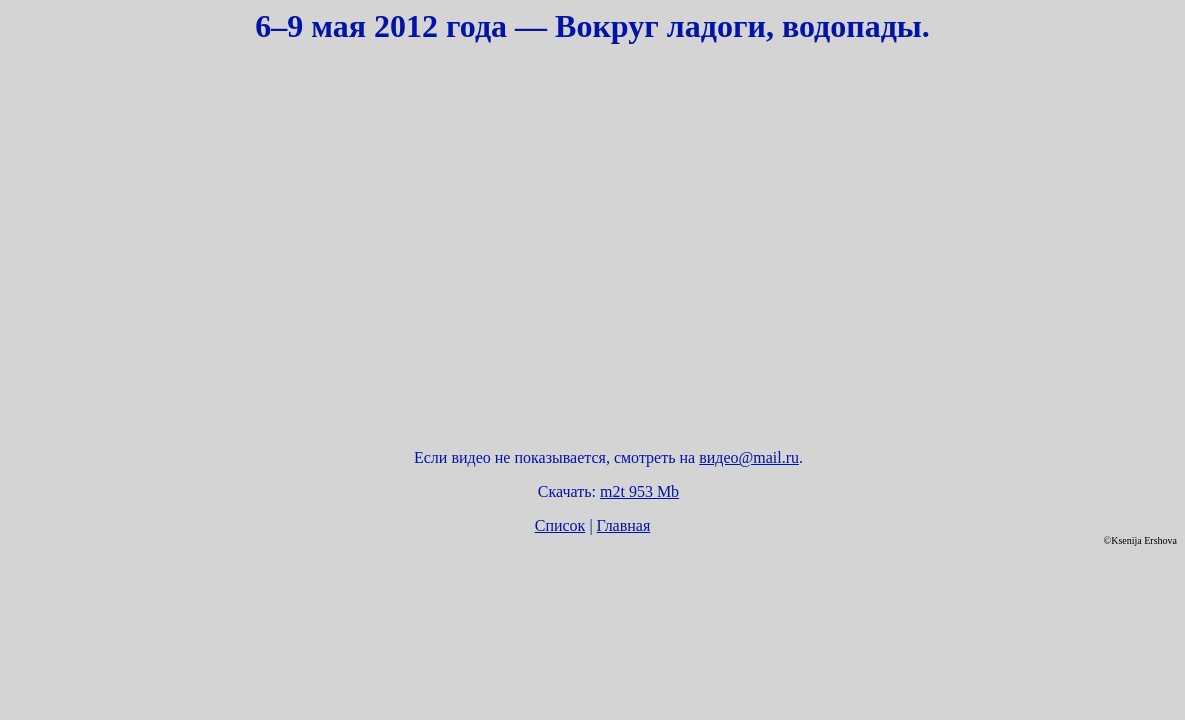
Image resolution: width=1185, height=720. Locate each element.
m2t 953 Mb (639, 491)
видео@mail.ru (749, 457)
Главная (624, 525)
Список (560, 525)
